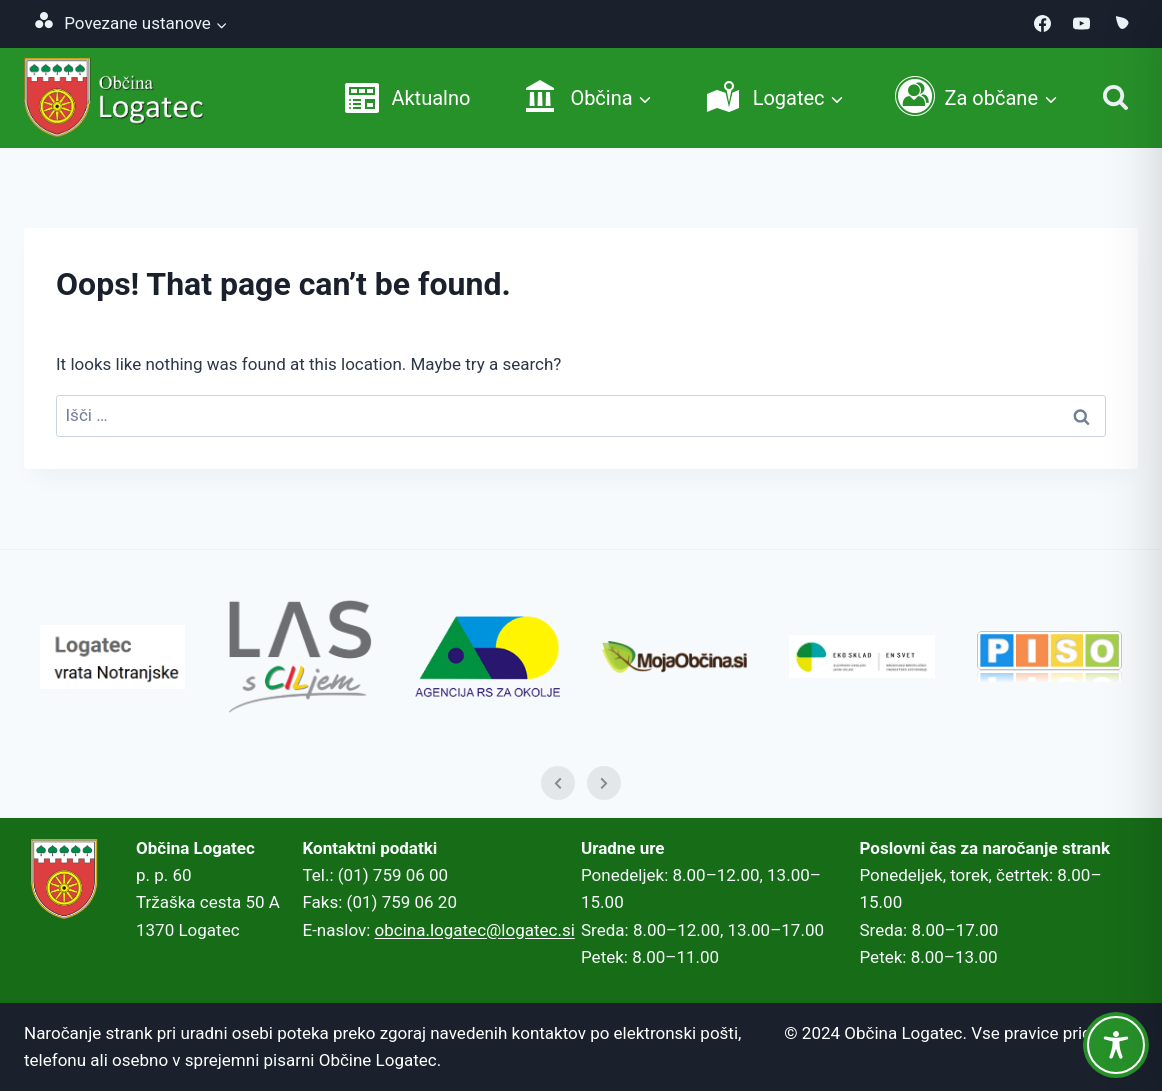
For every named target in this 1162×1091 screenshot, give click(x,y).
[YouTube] (1082, 24)
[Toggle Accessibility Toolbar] (1116, 1045)
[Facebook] (1043, 24)
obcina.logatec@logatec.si (475, 930)
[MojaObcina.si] (1121, 24)
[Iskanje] (1115, 97)
